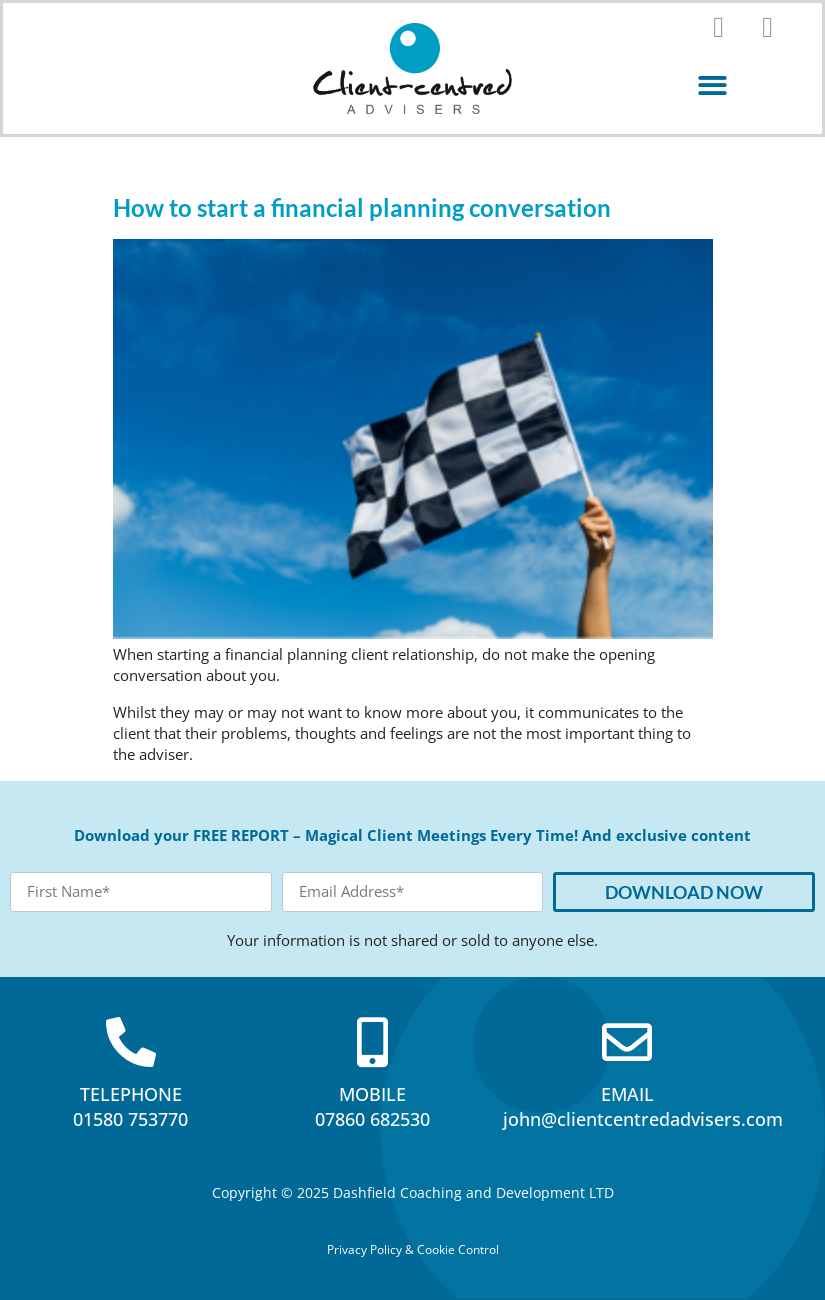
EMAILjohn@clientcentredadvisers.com (643, 1106)
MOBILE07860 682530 (372, 1106)
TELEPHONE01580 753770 (130, 1106)
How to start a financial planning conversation (362, 207)
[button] (712, 85)
